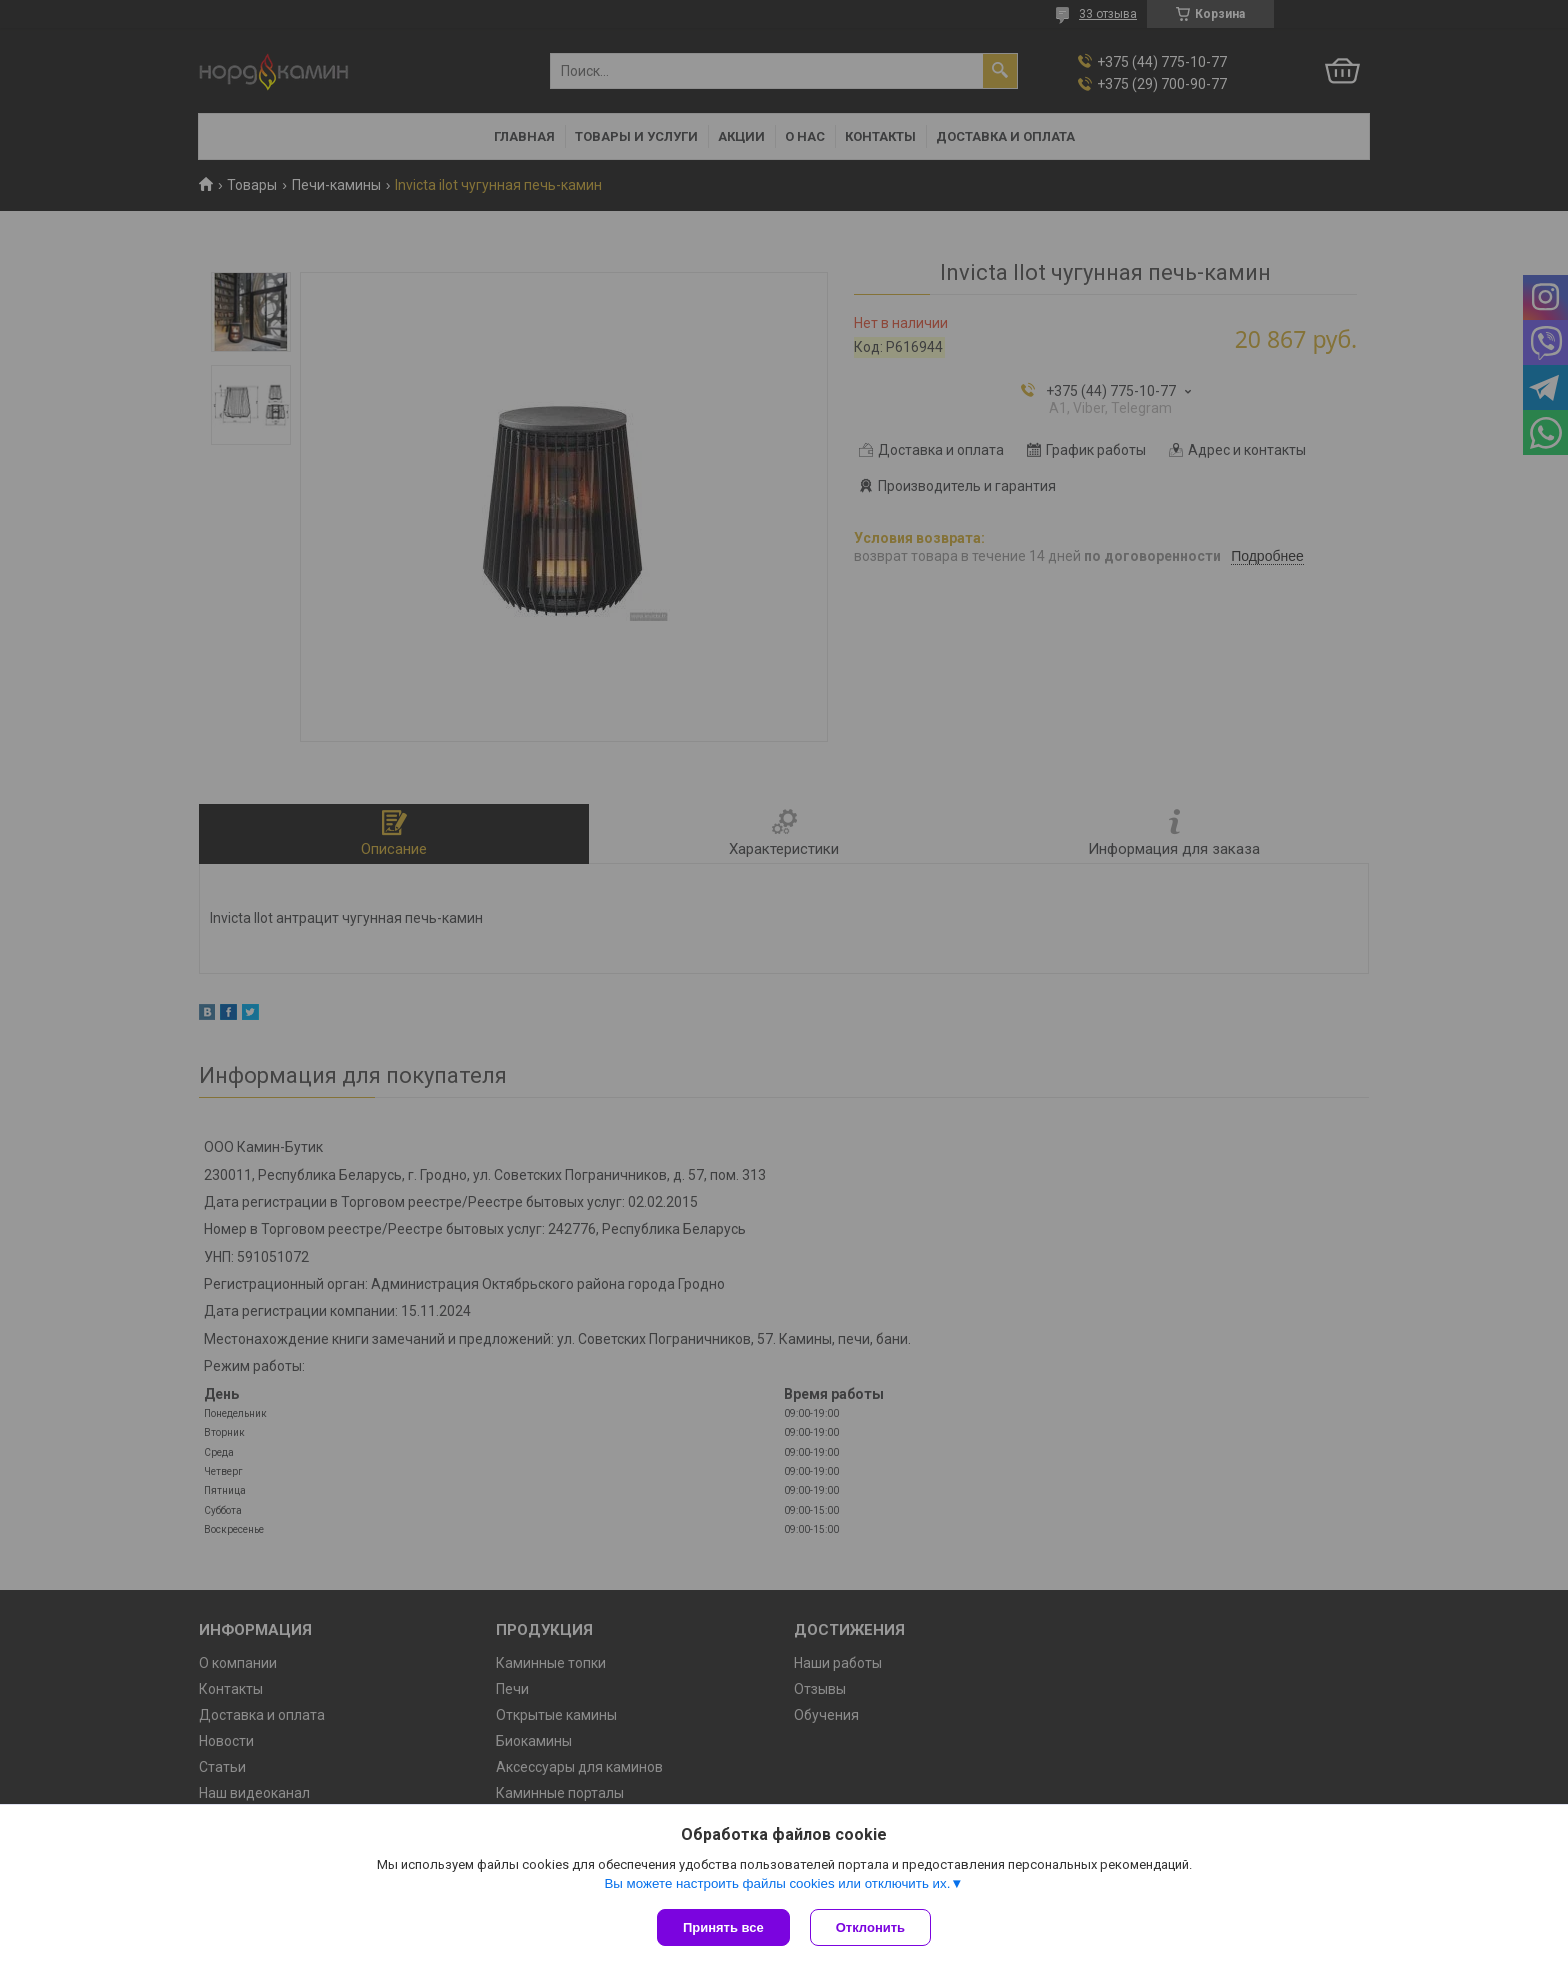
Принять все (723, 1927)
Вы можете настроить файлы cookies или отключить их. (777, 1883)
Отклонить (870, 1927)
